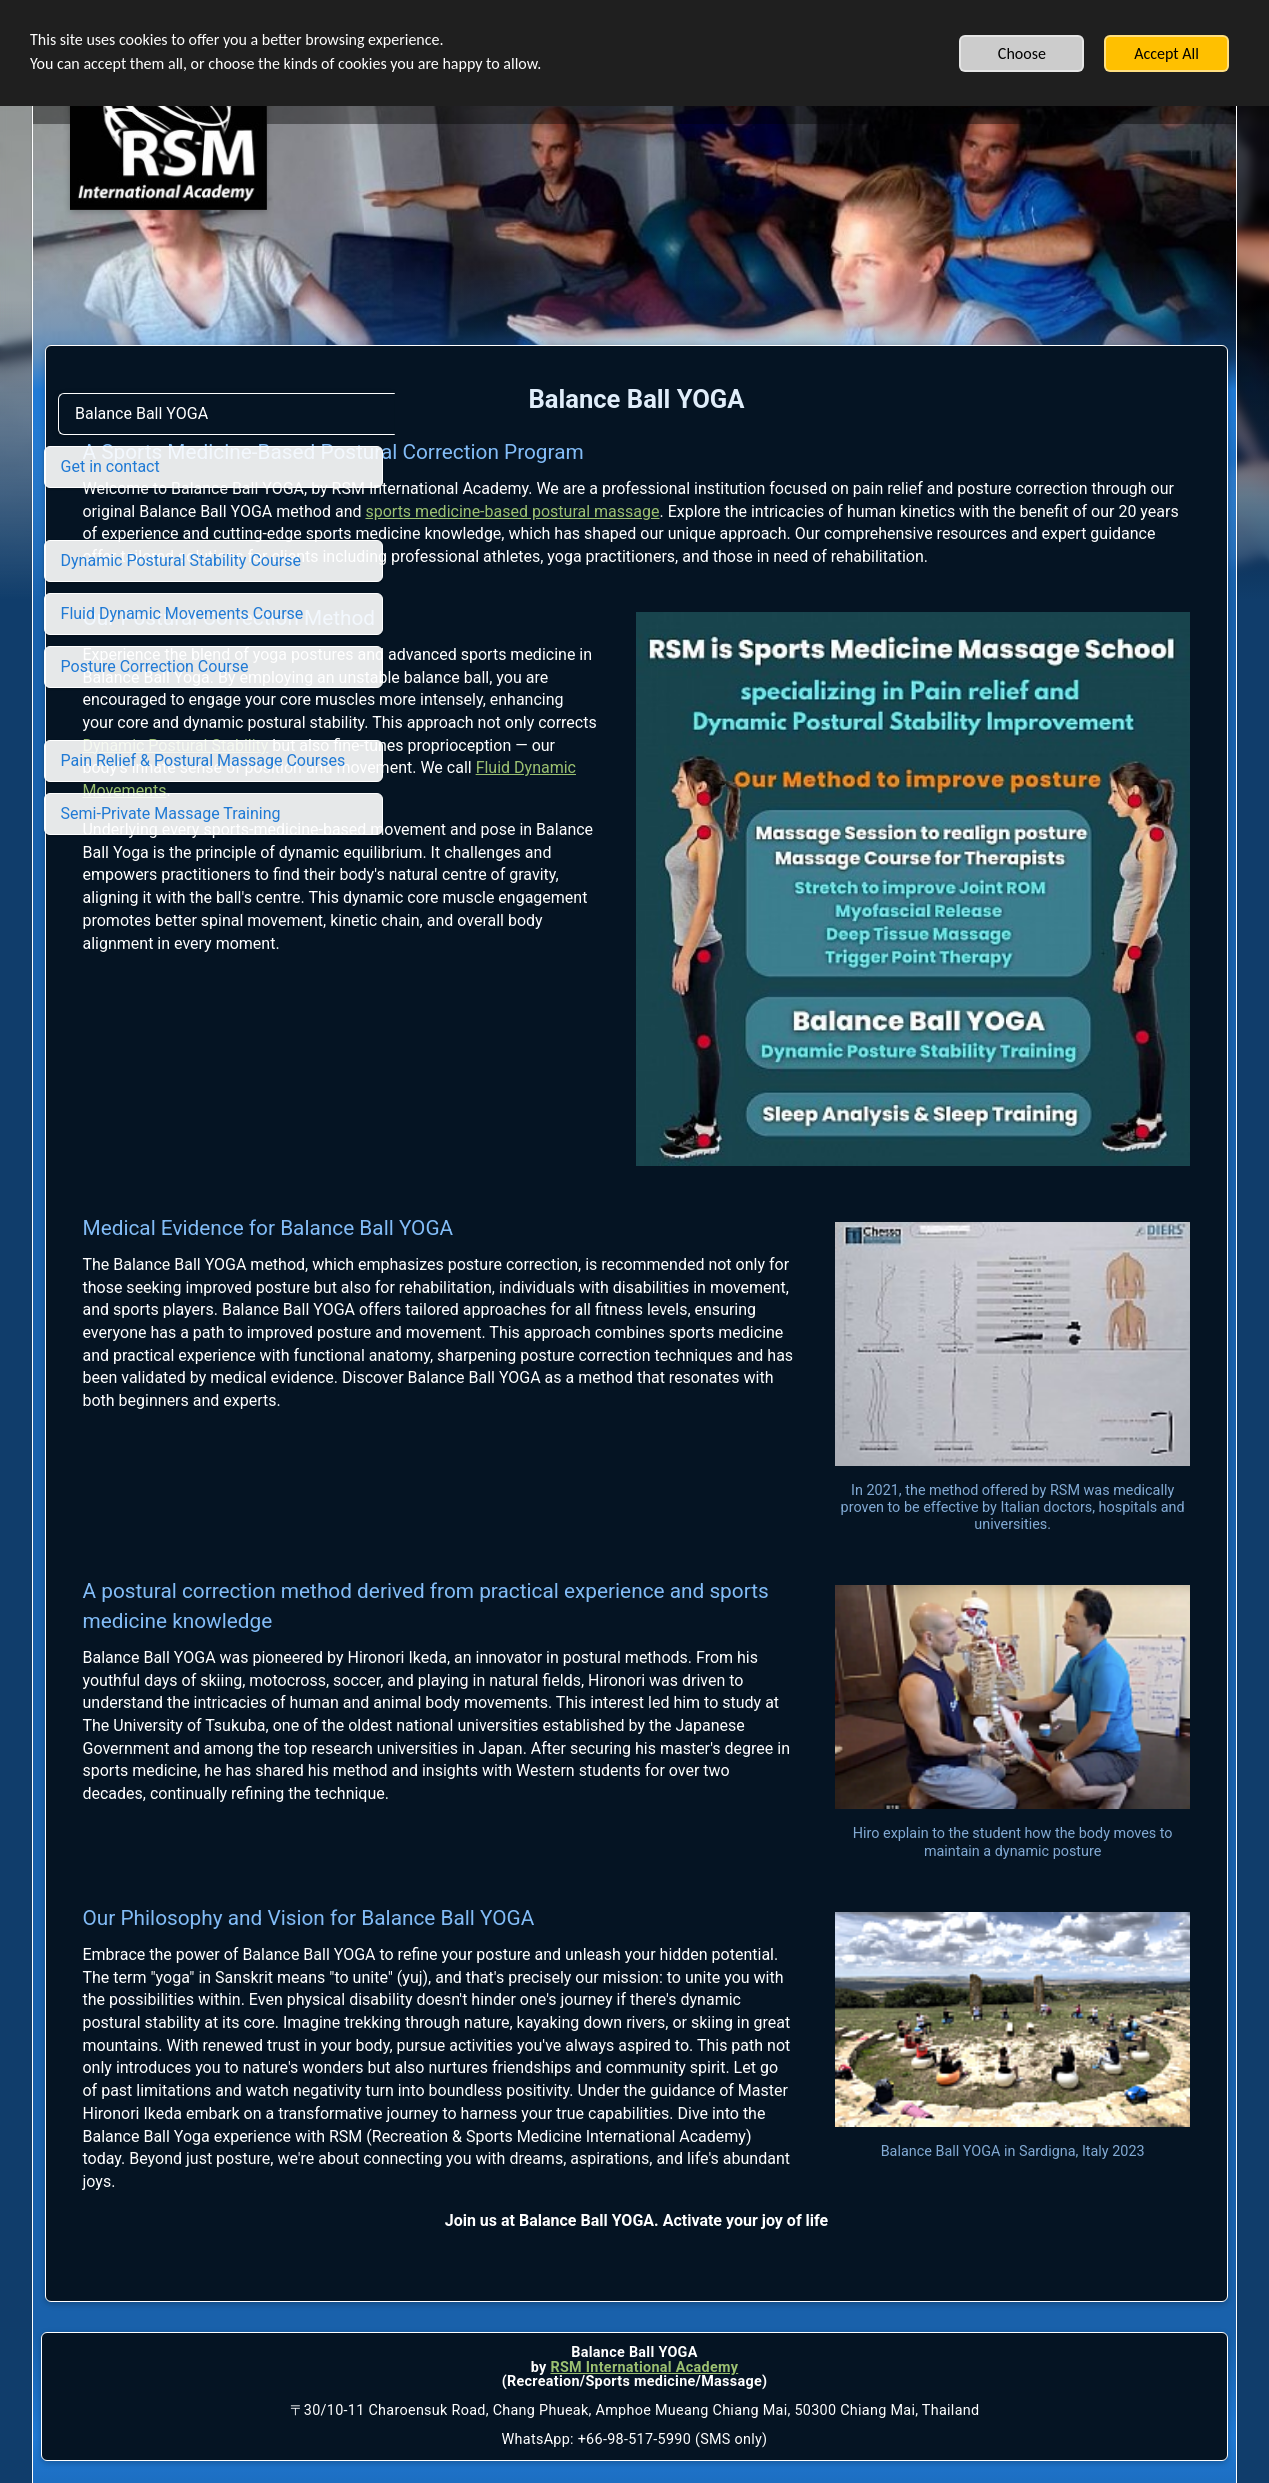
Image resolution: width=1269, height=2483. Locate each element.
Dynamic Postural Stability (524, 836)
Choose (1022, 53)
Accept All (1166, 53)
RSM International (610, 2242)
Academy (705, 2242)
